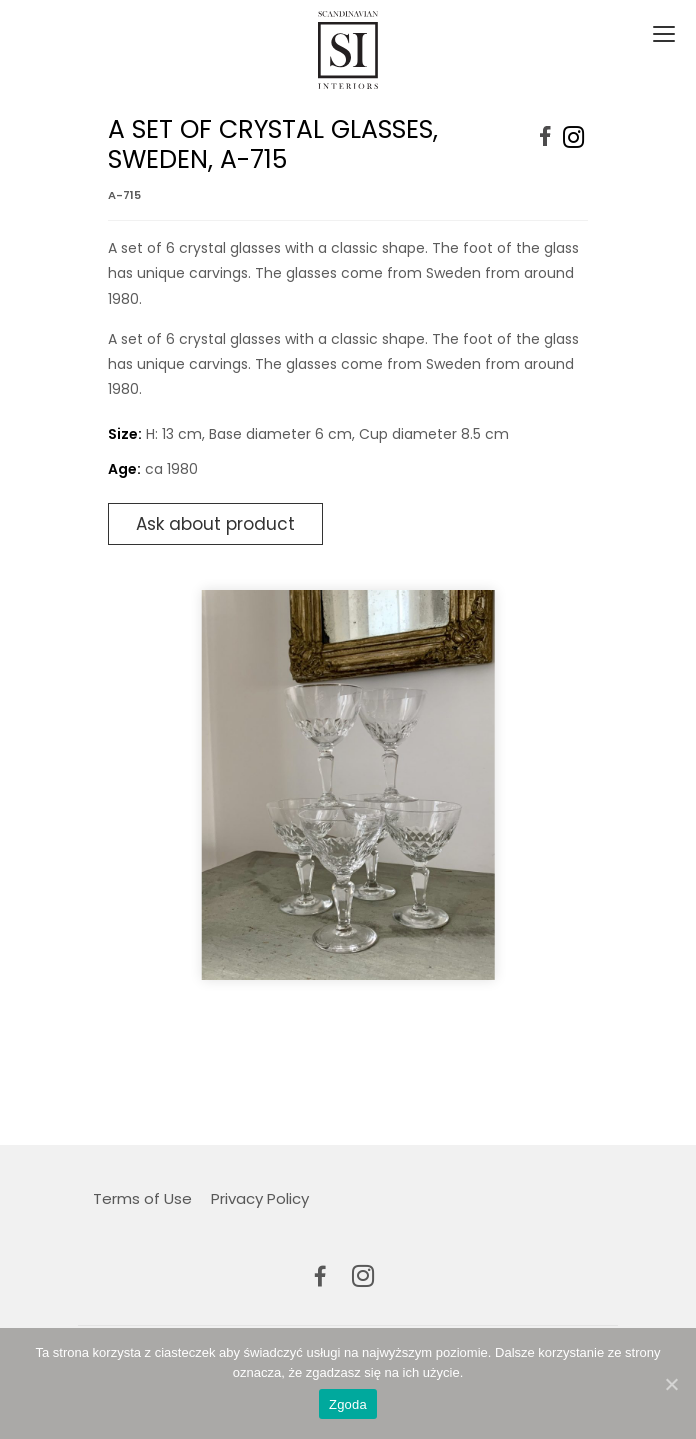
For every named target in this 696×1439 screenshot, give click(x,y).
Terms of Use (142, 1198)
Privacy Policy (260, 1198)
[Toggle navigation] (662, 35)
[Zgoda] (671, 1384)
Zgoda (348, 1404)
